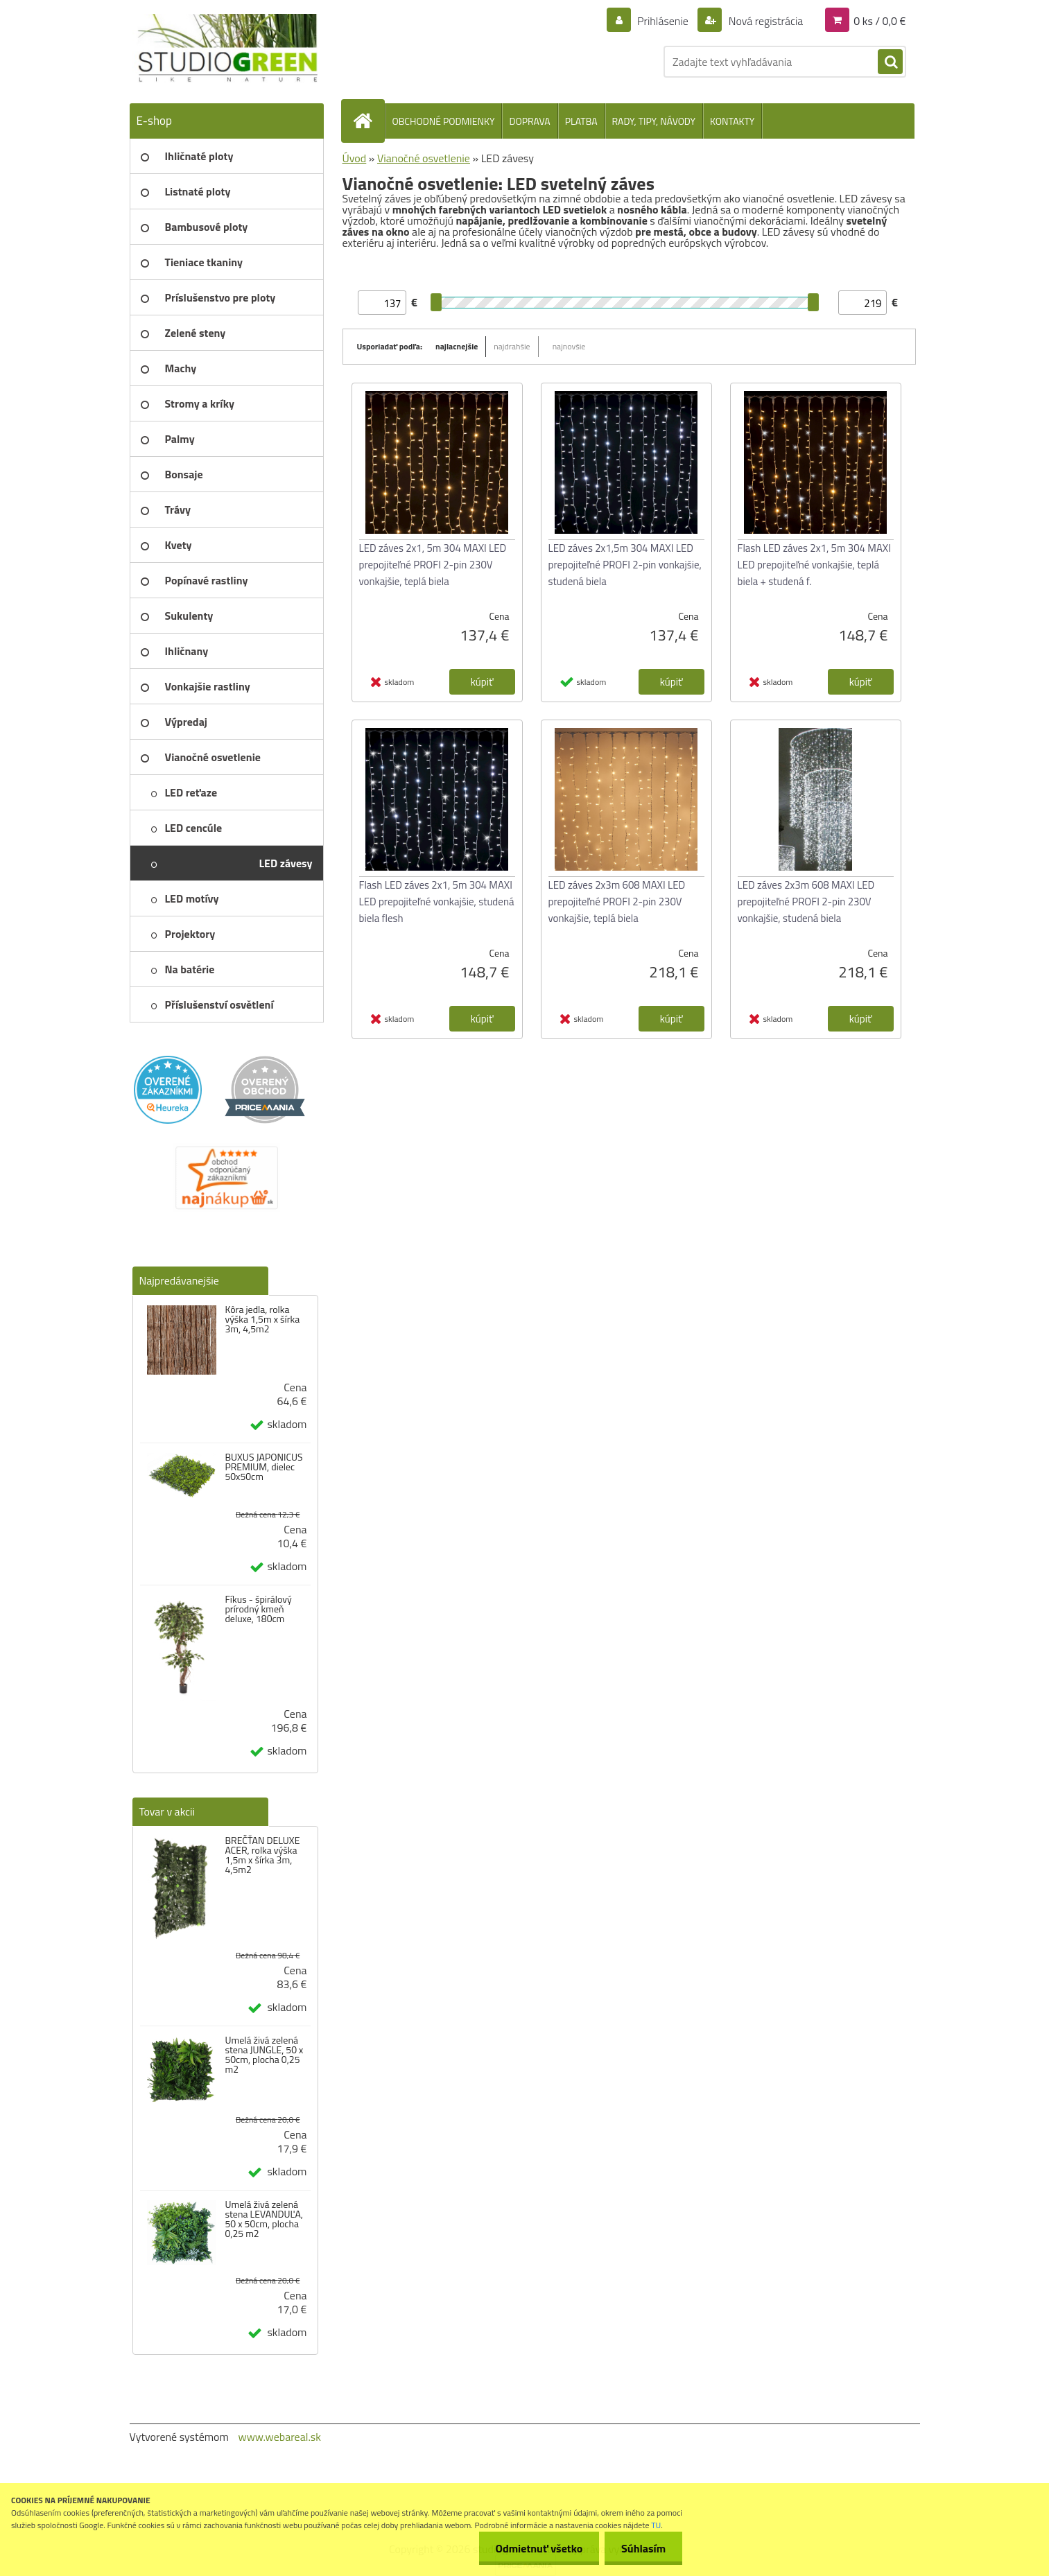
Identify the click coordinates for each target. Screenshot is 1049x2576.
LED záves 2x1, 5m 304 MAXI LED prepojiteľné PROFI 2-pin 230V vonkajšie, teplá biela (433, 564)
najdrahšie (512, 346)
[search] (890, 62)
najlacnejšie (456, 346)
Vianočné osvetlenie (423, 158)
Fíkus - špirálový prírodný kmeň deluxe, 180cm (258, 1609)
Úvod (355, 158)
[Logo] (225, 48)
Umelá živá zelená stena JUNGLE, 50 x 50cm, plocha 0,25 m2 (264, 2054)
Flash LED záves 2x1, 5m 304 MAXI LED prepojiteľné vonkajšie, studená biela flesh (436, 901)
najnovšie (569, 346)
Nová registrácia (764, 20)
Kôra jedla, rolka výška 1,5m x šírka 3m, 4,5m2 (262, 1319)
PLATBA (581, 121)
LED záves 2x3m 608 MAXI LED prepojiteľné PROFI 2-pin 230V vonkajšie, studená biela (806, 901)
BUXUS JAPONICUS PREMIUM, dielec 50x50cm (263, 1466)
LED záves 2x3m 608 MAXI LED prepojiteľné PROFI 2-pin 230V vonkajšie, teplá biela (617, 901)
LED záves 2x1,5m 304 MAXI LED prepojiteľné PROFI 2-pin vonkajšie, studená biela (625, 564)
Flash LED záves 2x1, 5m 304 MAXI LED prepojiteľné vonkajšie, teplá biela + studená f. (814, 564)
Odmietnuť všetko (536, 2548)
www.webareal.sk (279, 2436)
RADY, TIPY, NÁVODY (654, 121)
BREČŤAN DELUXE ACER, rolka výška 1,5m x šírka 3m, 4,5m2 (262, 1855)
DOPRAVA (529, 121)
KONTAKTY (732, 121)
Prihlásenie (663, 20)
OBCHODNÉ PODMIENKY (443, 121)
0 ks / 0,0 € (879, 20)
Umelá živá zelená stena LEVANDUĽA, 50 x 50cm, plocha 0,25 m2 (264, 2219)
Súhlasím (643, 2548)
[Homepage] (369, 120)
